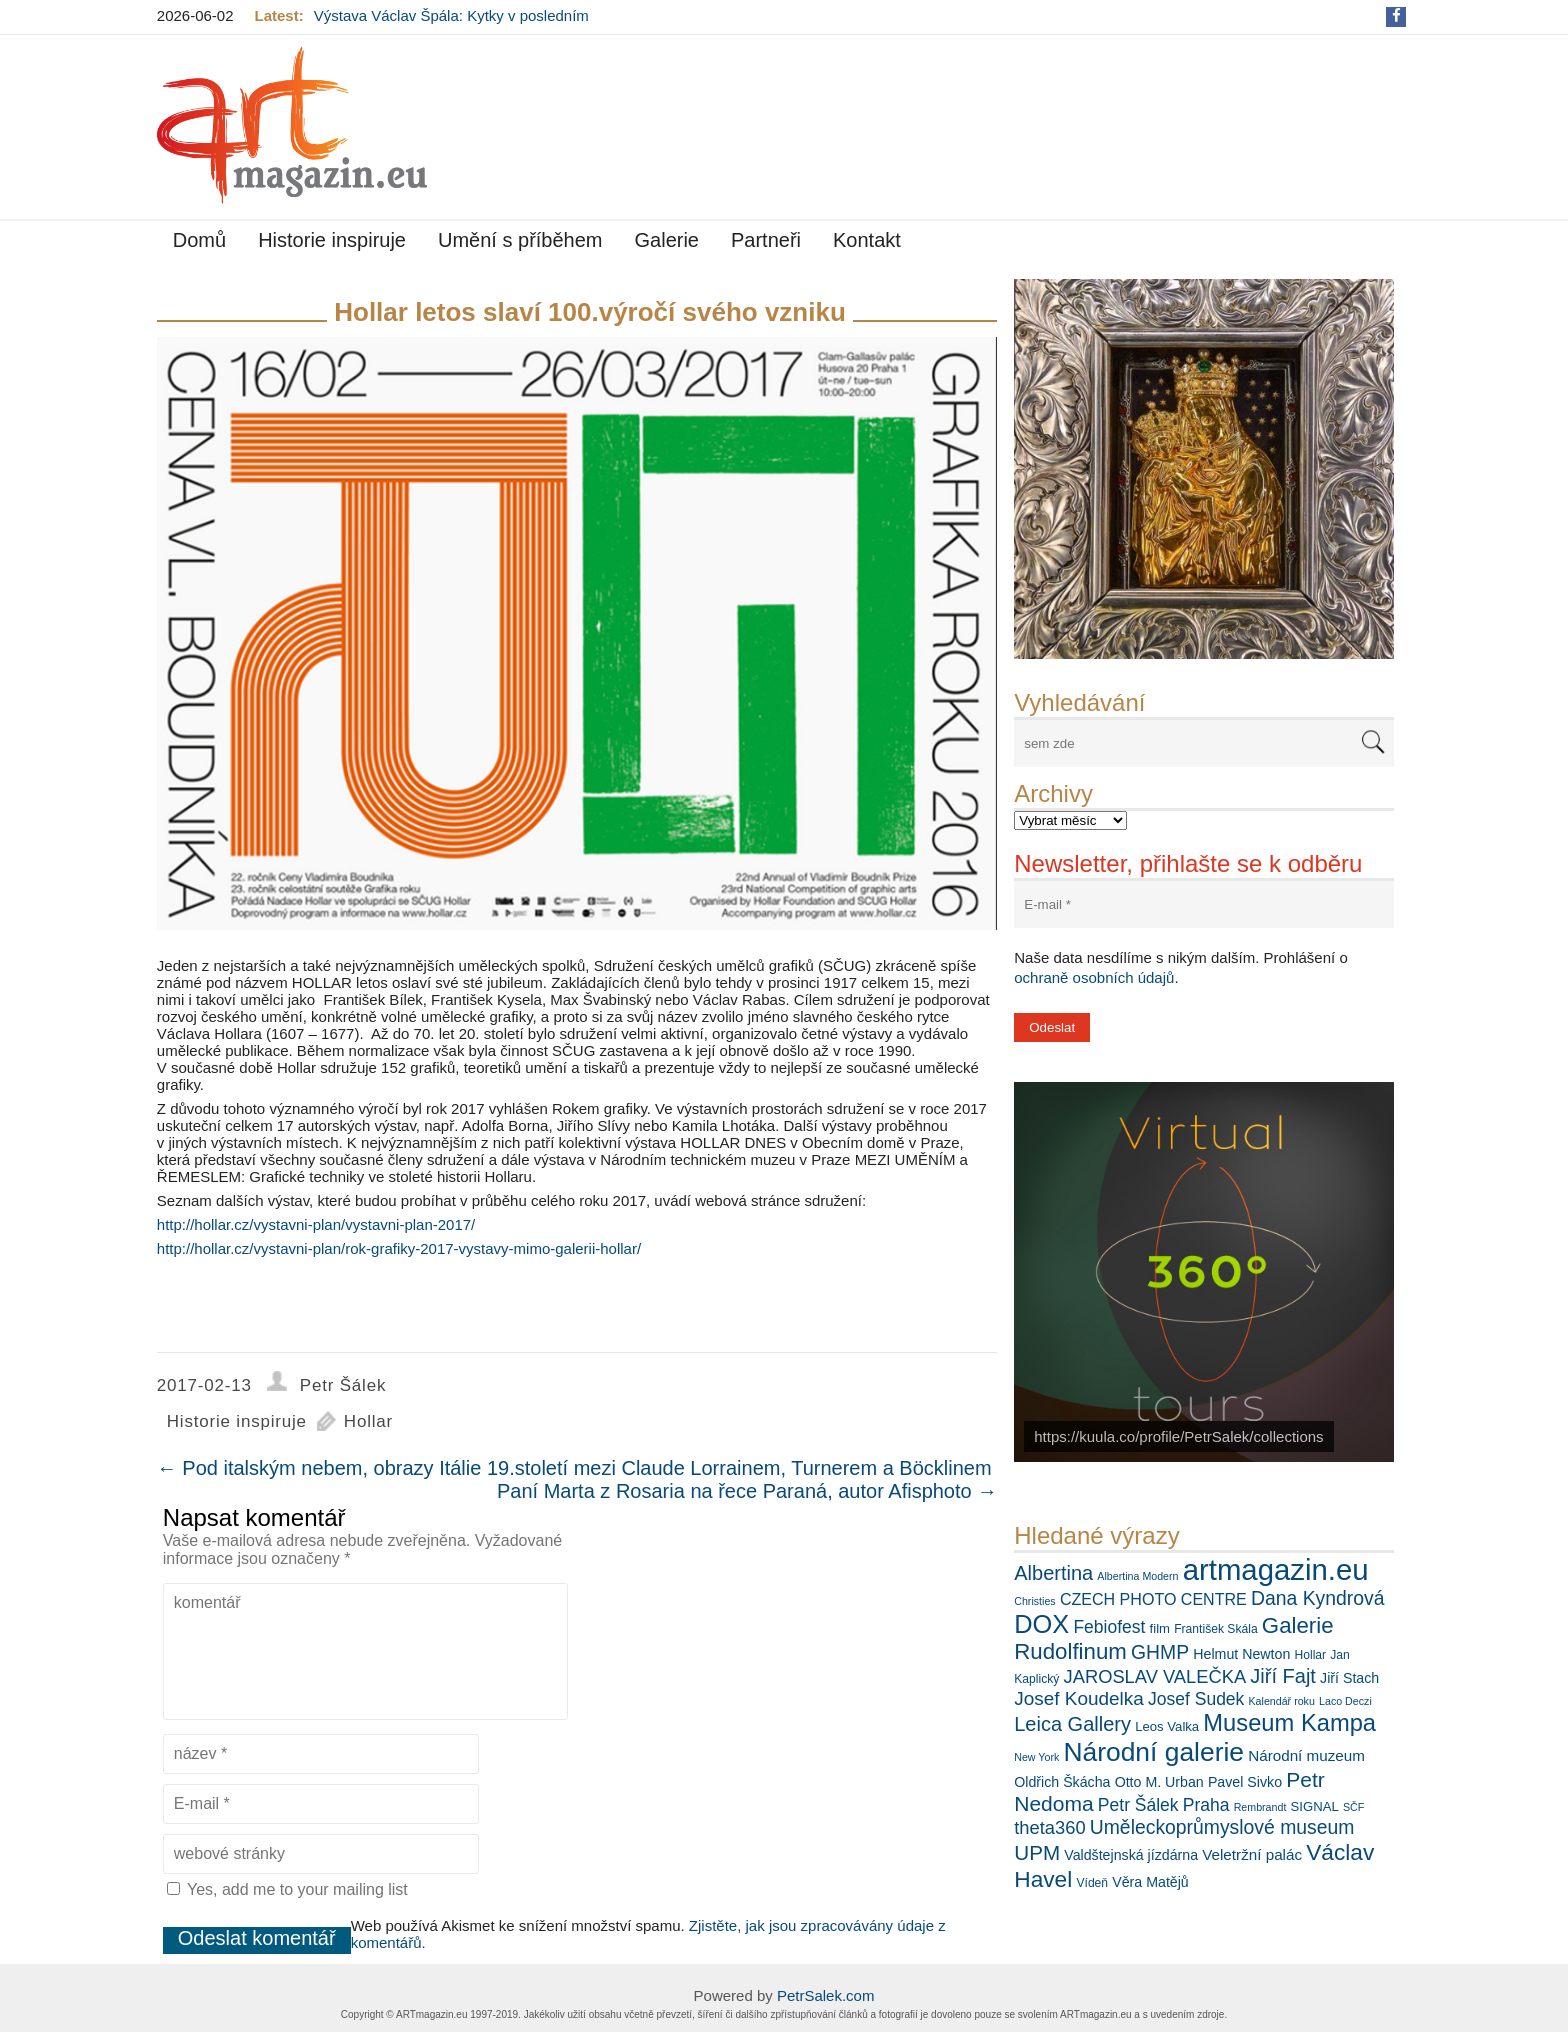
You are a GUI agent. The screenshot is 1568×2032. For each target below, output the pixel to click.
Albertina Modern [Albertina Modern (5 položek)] (1137, 1576)
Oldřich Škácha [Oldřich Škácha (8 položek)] (1062, 1782)
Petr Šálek (343, 1385)
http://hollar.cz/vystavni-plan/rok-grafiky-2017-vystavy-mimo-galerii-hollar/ (399, 1248)
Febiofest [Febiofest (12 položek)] (1109, 1627)
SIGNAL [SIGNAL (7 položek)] (1315, 1806)
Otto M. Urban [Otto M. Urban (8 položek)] (1159, 1782)
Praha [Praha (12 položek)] (1206, 1805)
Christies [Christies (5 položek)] (1034, 1601)
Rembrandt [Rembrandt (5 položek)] (1260, 1807)
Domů (199, 240)
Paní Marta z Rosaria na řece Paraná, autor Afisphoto (747, 1491)
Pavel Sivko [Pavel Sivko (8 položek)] (1245, 1782)
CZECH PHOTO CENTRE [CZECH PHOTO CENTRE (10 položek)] (1153, 1599)
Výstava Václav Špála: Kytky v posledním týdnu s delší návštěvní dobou (451, 24)
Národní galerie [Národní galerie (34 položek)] (1153, 1752)
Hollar (368, 1421)
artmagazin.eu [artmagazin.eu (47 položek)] (1276, 1569)
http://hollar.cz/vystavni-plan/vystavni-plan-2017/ (316, 1224)
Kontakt (867, 240)
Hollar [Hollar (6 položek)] (1310, 1655)
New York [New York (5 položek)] (1036, 1757)
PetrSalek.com (826, 1995)
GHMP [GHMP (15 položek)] (1160, 1652)
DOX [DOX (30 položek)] (1041, 1624)
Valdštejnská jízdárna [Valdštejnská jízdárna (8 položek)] (1131, 1855)
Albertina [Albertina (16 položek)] (1053, 1573)
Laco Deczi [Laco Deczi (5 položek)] (1345, 1701)
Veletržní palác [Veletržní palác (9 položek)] (1252, 1854)
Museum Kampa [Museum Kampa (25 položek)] (1289, 1723)
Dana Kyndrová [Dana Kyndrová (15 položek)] (1317, 1598)
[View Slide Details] (1204, 469)
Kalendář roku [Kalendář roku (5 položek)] (1282, 1701)
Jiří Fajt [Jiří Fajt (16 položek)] (1283, 1676)
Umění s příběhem (520, 240)
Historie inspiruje (332, 240)
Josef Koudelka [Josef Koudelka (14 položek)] (1079, 1698)
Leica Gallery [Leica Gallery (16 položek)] (1072, 1724)
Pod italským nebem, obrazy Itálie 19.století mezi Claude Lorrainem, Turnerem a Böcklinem (574, 1468)
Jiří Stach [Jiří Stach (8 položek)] (1349, 1678)
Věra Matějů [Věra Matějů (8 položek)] (1150, 1882)
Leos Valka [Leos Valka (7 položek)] (1167, 1726)
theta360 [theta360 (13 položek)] (1049, 1827)
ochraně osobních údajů (1094, 977)
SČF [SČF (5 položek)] (1353, 1807)
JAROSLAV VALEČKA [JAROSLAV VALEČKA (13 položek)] (1155, 1676)
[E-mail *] (1204, 904)
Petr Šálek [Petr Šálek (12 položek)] (1138, 1805)
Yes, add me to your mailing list (287, 1889)
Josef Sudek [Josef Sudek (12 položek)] (1196, 1699)
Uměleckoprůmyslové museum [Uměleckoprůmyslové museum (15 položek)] (1222, 1827)
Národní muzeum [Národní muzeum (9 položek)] (1306, 1755)
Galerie (667, 240)
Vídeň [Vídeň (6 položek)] (1092, 1883)
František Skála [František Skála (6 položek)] (1215, 1629)
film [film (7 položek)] (1160, 1628)
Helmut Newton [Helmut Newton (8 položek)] (1241, 1654)
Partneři (766, 240)
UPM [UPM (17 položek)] (1037, 1852)
